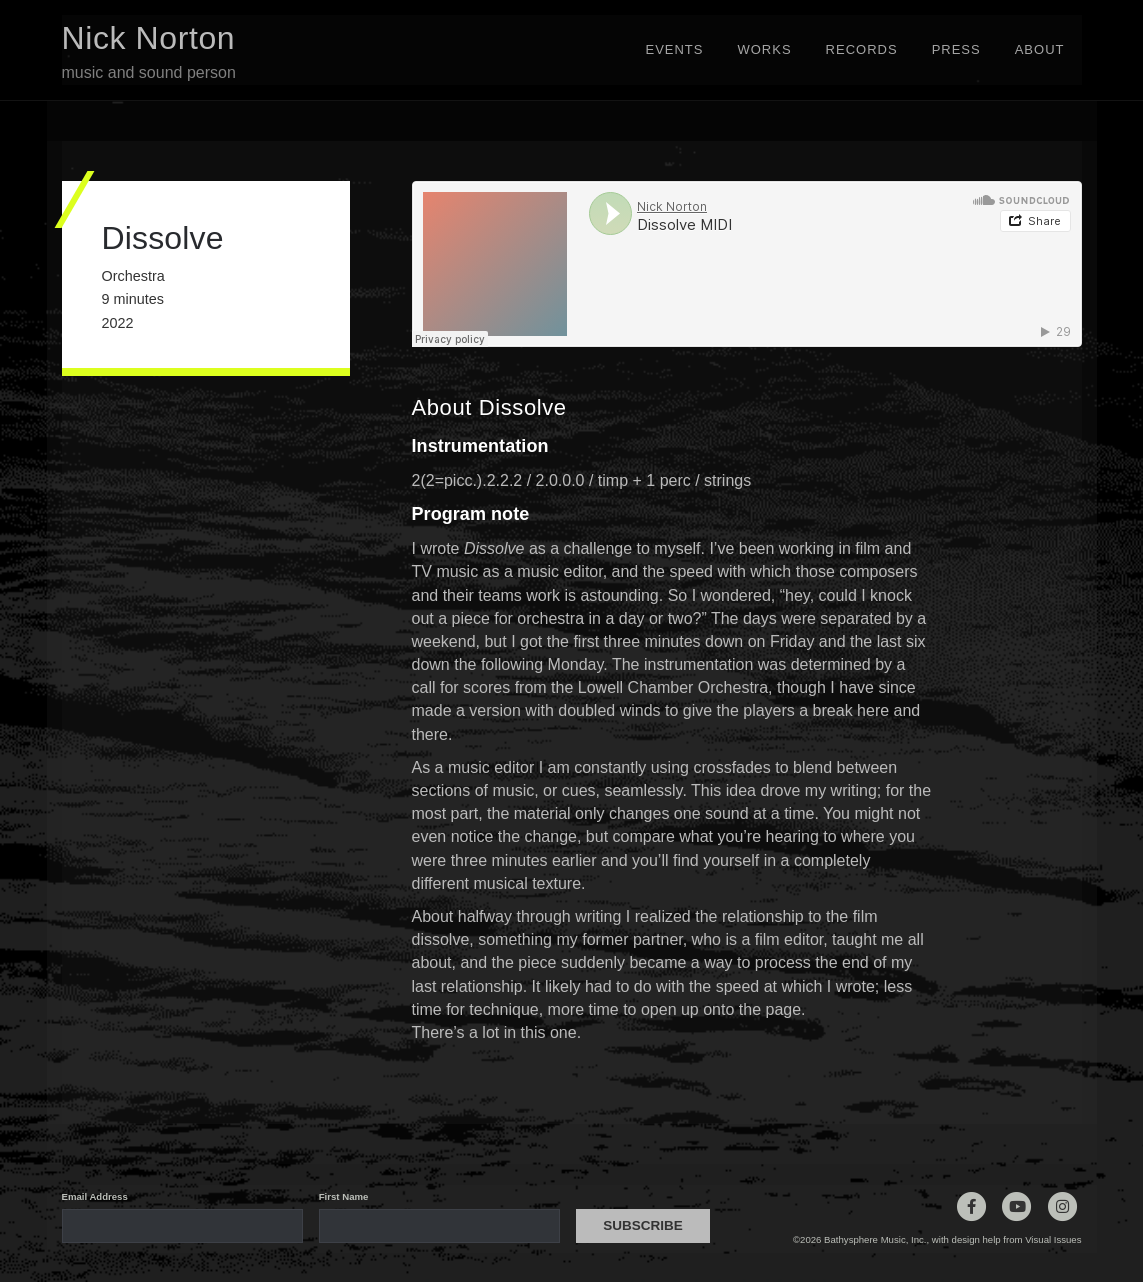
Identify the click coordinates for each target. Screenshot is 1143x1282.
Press (956, 49)
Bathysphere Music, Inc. (875, 1239)
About (1040, 49)
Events (674, 49)
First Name (344, 1196)
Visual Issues (1053, 1239)
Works (764, 49)
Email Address (95, 1196)
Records (862, 49)
